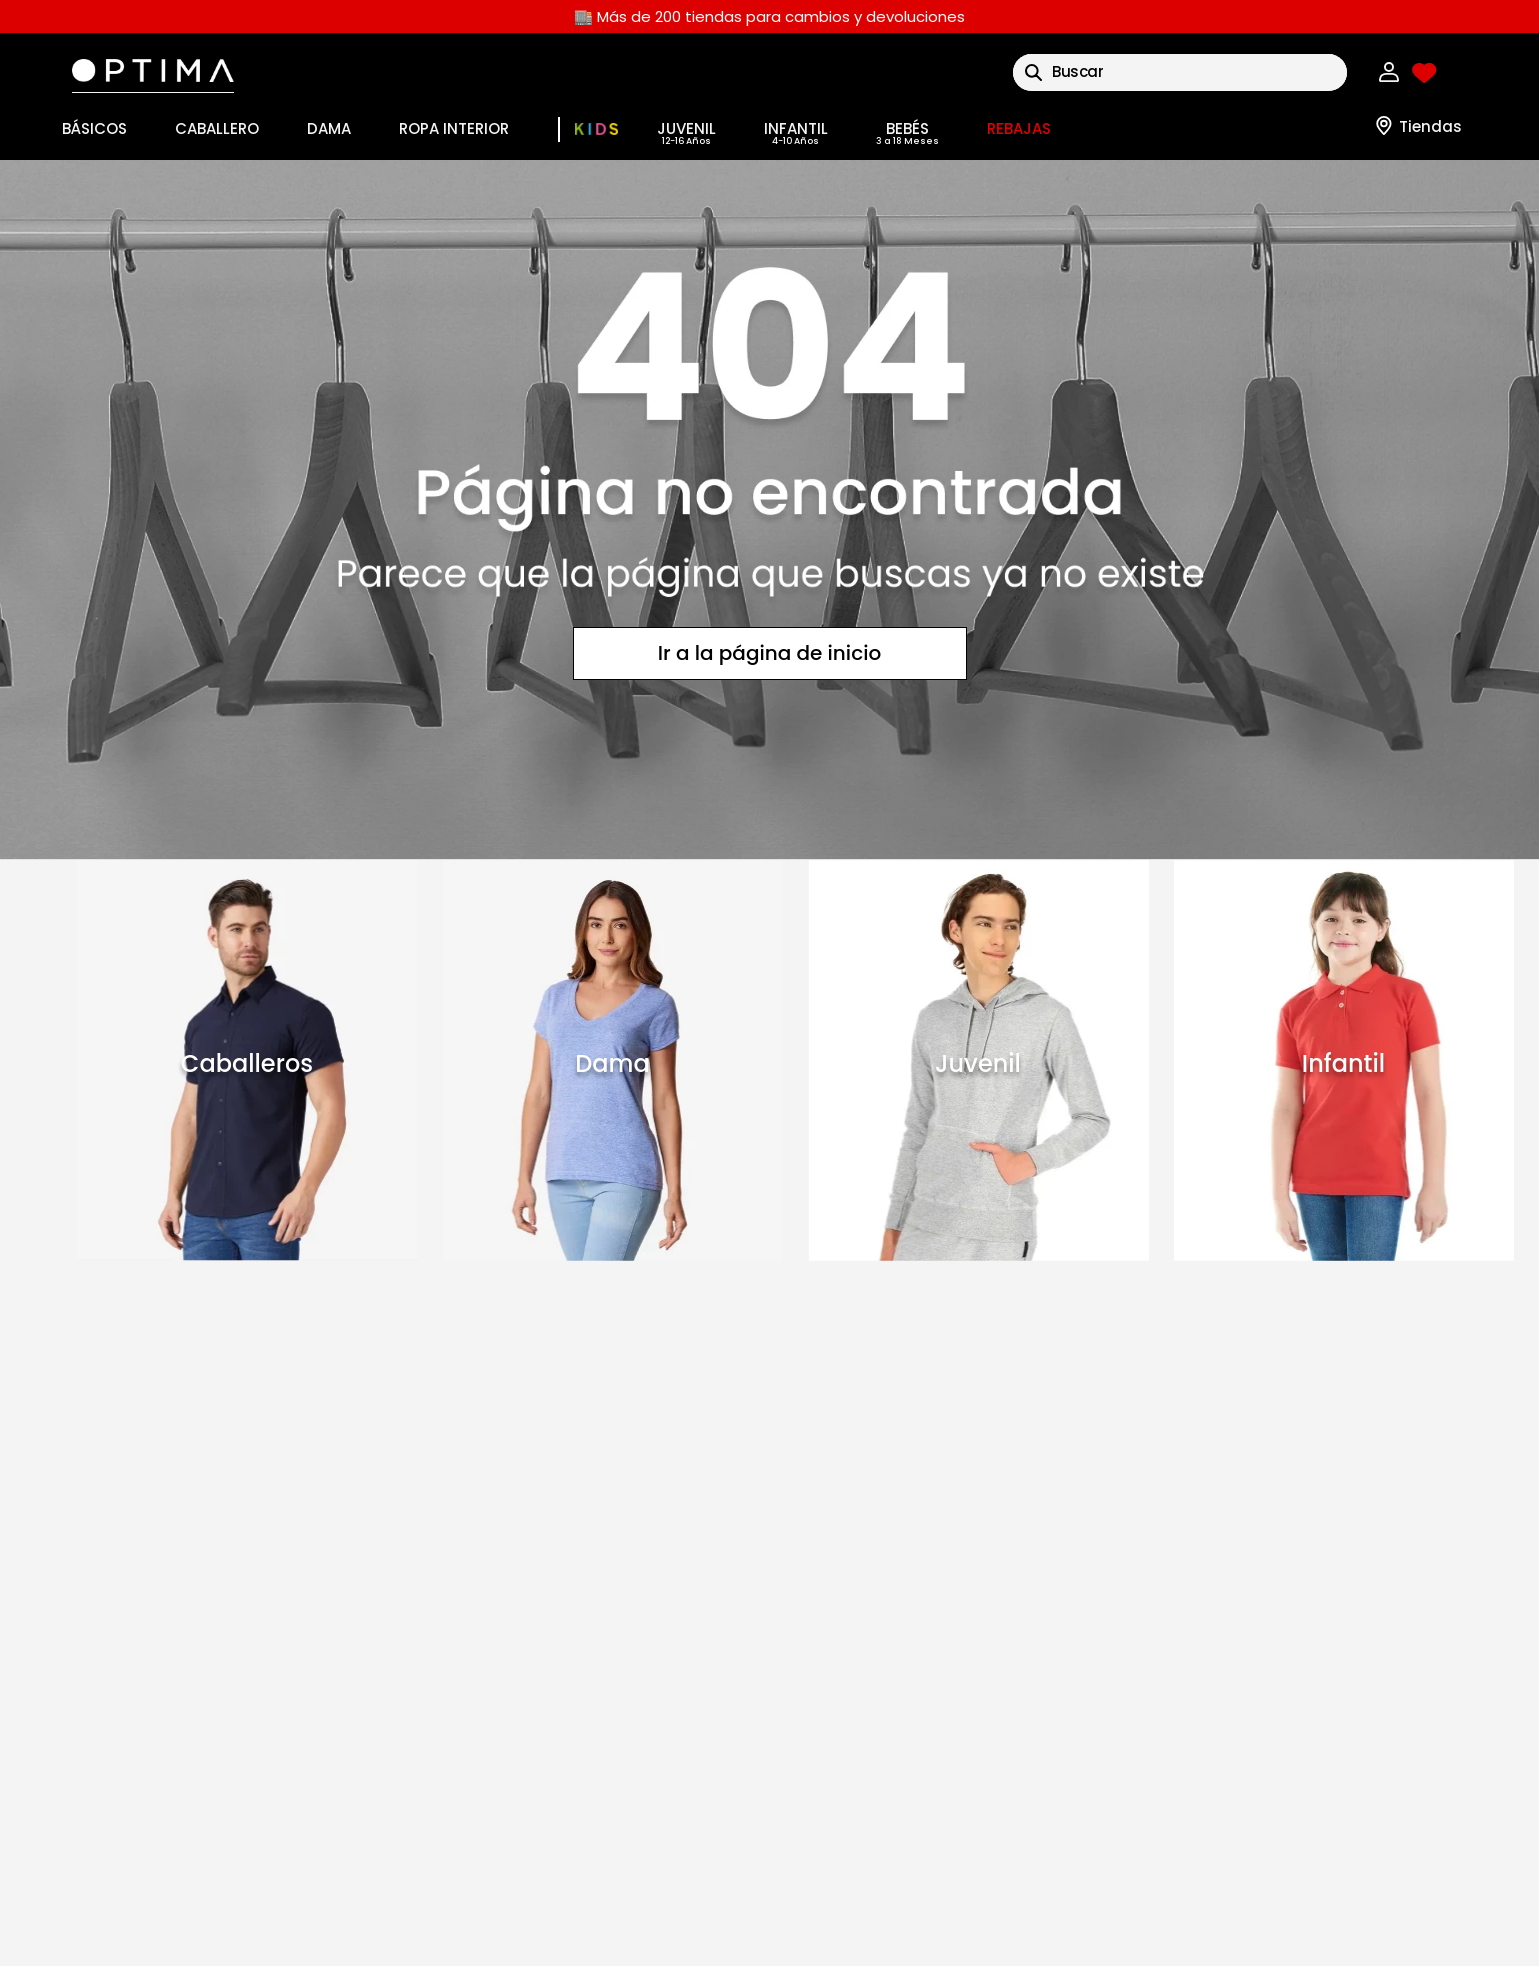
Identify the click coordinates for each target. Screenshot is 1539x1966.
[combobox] (1180, 72)
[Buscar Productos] (1033, 72)
